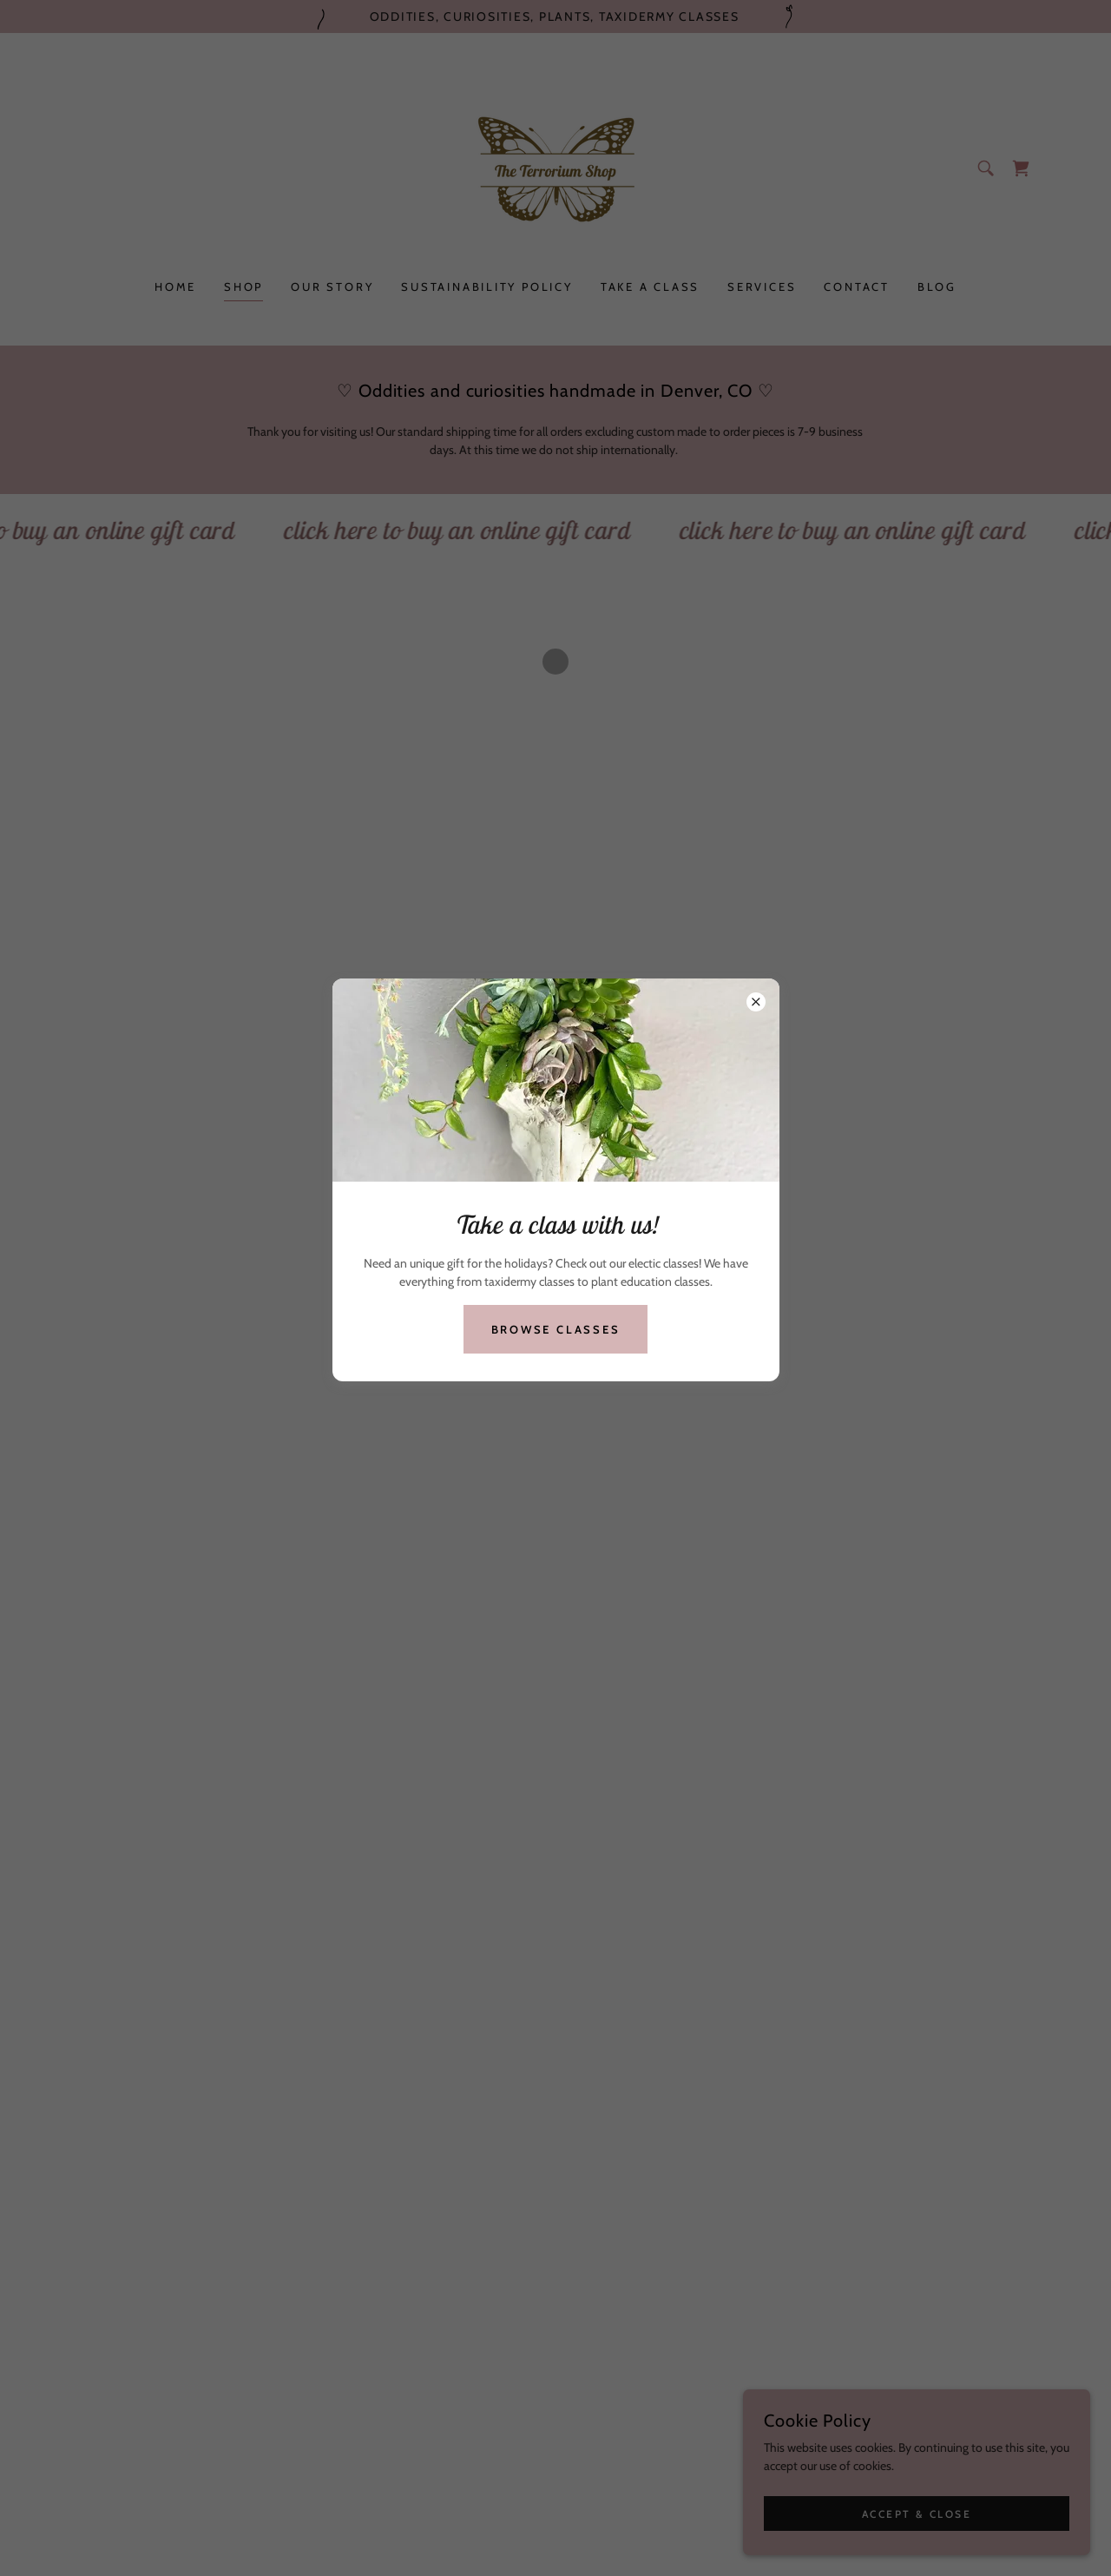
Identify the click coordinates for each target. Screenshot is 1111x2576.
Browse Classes (556, 1329)
